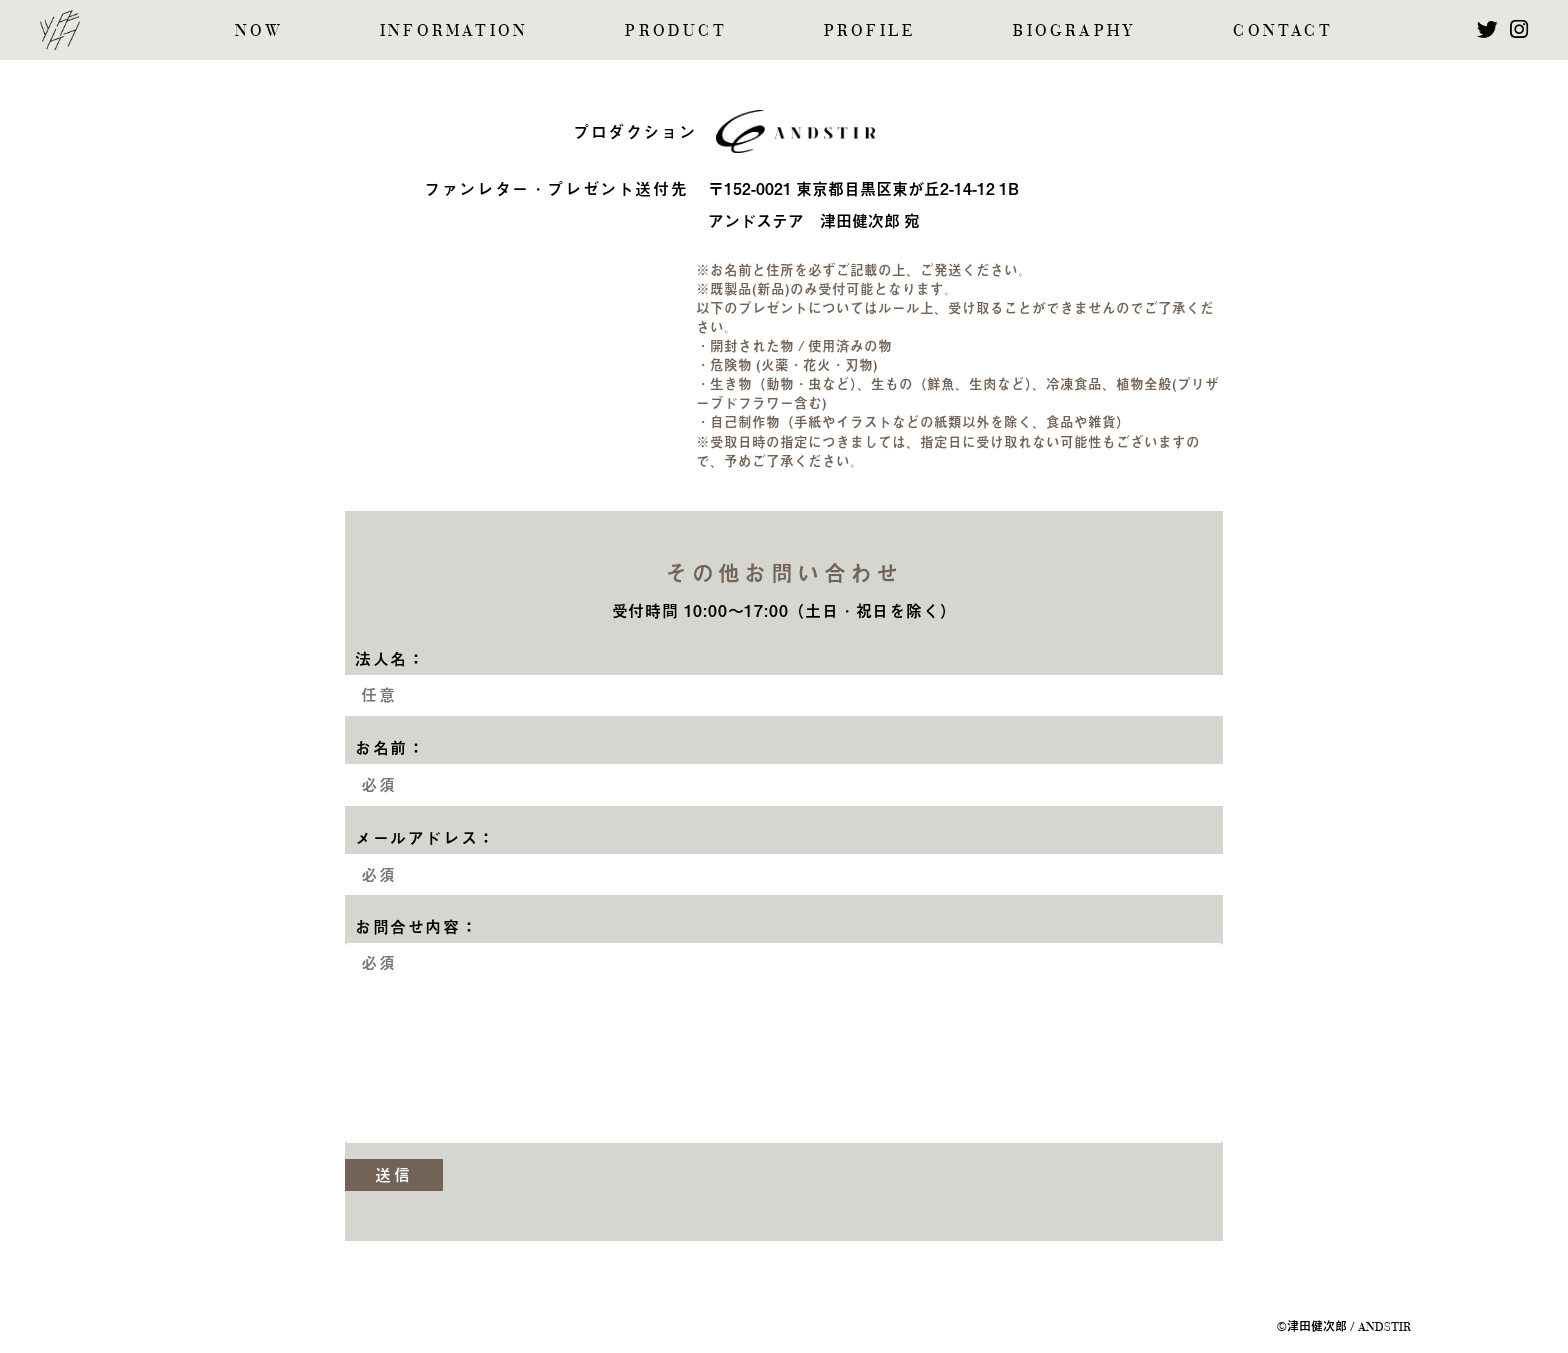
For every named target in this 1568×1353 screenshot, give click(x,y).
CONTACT (1282, 30)
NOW (259, 30)
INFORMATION (454, 30)
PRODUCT (675, 30)
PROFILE (870, 30)
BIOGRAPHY (1074, 30)
